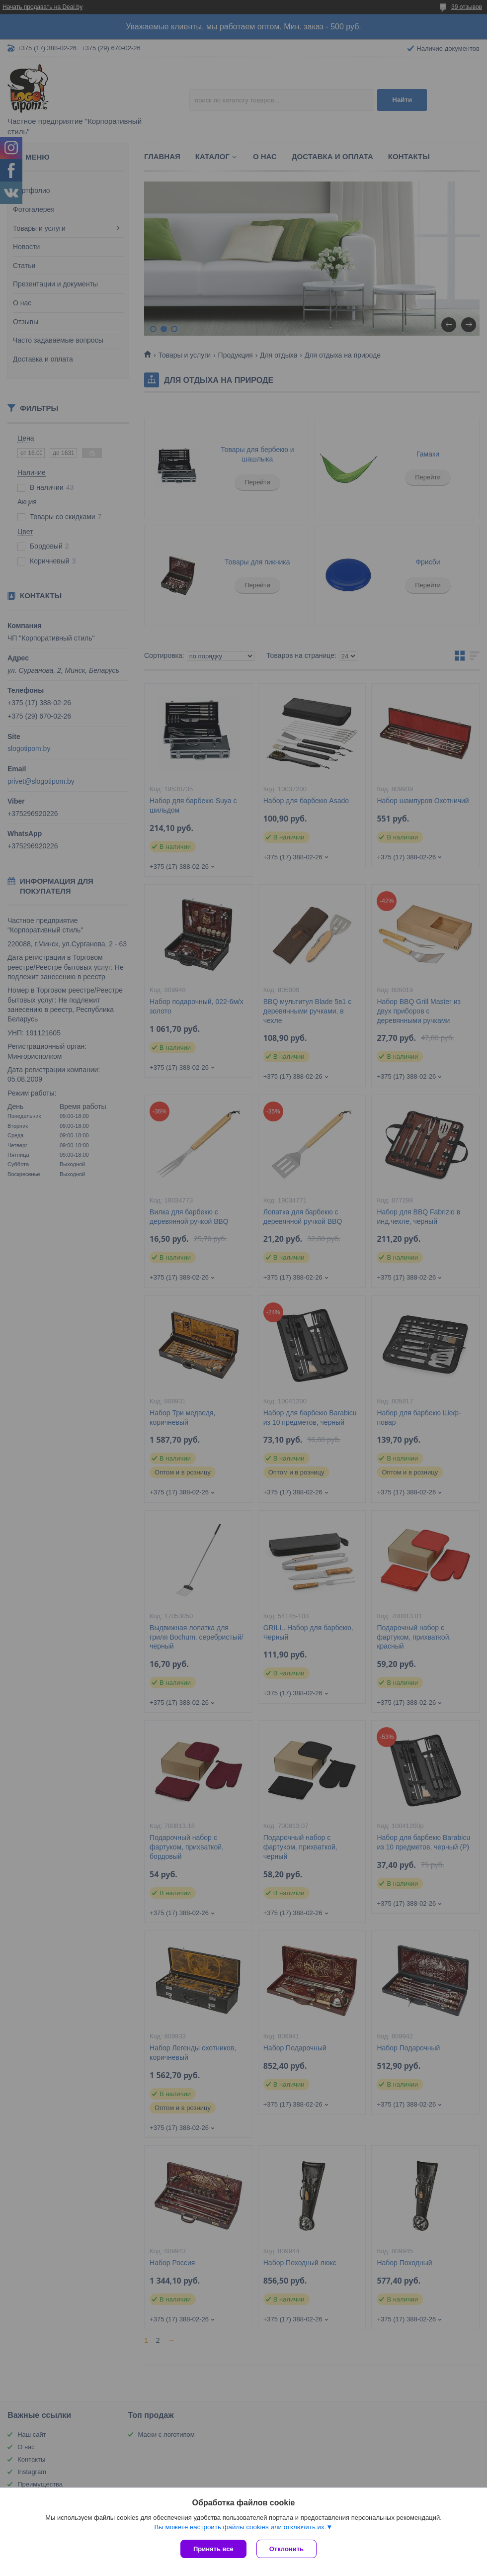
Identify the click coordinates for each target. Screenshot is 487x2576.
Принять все (213, 2549)
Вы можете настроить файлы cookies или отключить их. (240, 2527)
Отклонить (286, 2549)
